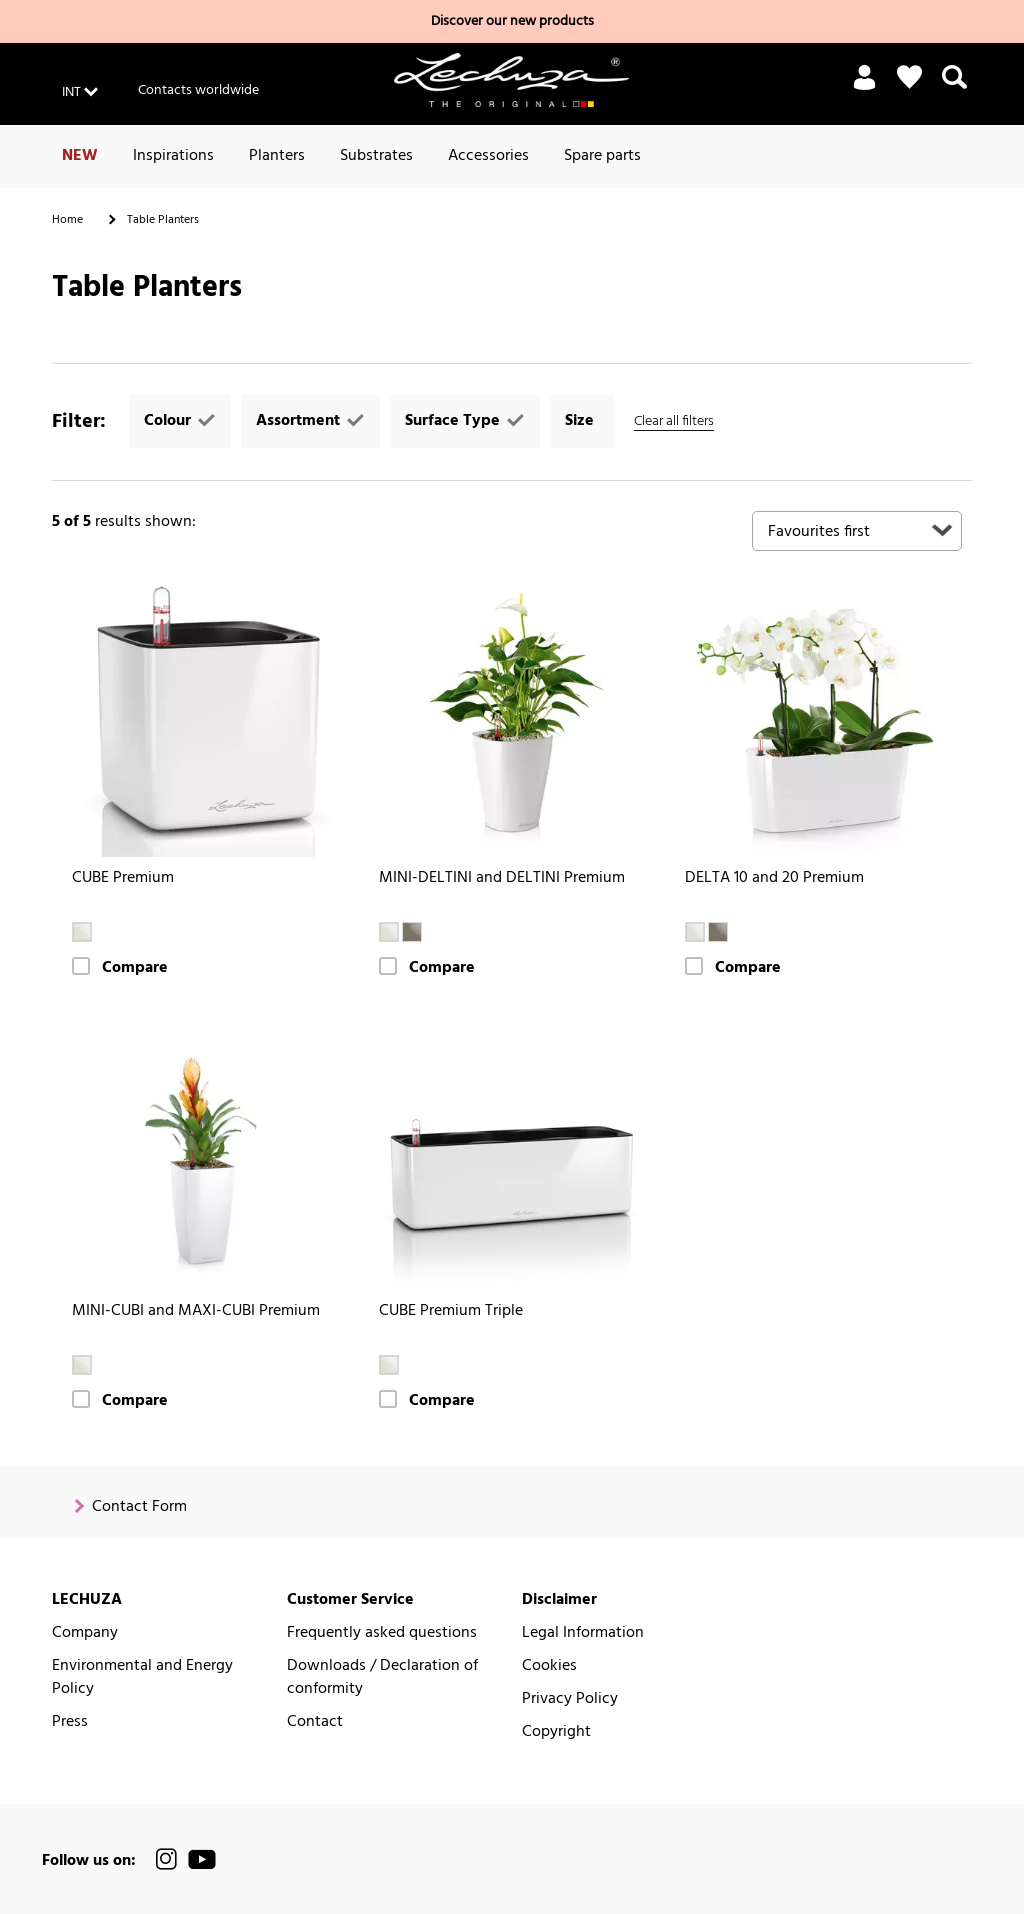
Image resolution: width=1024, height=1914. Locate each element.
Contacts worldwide (198, 90)
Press (70, 1722)
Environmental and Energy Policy (142, 1678)
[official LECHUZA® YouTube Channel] (202, 1859)
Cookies (549, 1666)
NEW (80, 156)
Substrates (376, 156)
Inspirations (173, 156)
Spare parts (602, 156)
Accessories (488, 156)
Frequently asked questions (382, 1633)
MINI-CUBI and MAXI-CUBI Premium (196, 1311)
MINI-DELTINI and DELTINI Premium (502, 878)
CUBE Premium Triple (451, 1311)
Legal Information (583, 1633)
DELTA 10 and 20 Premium (774, 878)
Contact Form (139, 1507)
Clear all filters (674, 421)
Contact (315, 1722)
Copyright (556, 1732)
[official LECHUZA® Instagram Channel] (167, 1859)
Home (67, 220)
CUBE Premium (123, 878)
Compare (135, 968)
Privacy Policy (570, 1699)
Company (85, 1633)
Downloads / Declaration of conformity (382, 1678)
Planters (277, 156)
